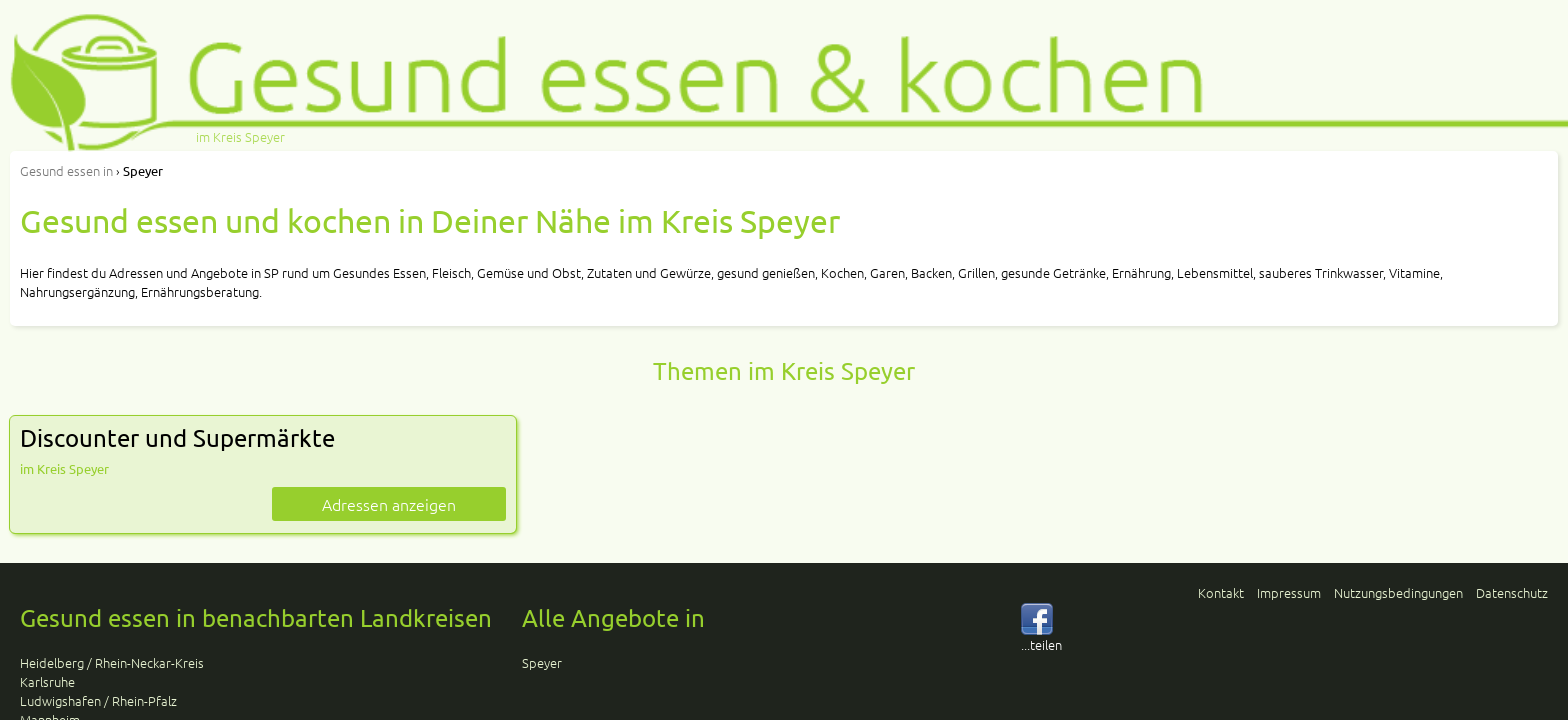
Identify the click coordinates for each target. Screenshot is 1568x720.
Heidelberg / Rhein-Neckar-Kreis (112, 662)
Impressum (1289, 592)
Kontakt (1221, 592)
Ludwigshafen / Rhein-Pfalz (98, 700)
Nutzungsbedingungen (1398, 592)
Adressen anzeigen (389, 504)
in (66, 170)
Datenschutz (1512, 592)
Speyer (542, 662)
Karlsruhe (47, 681)
